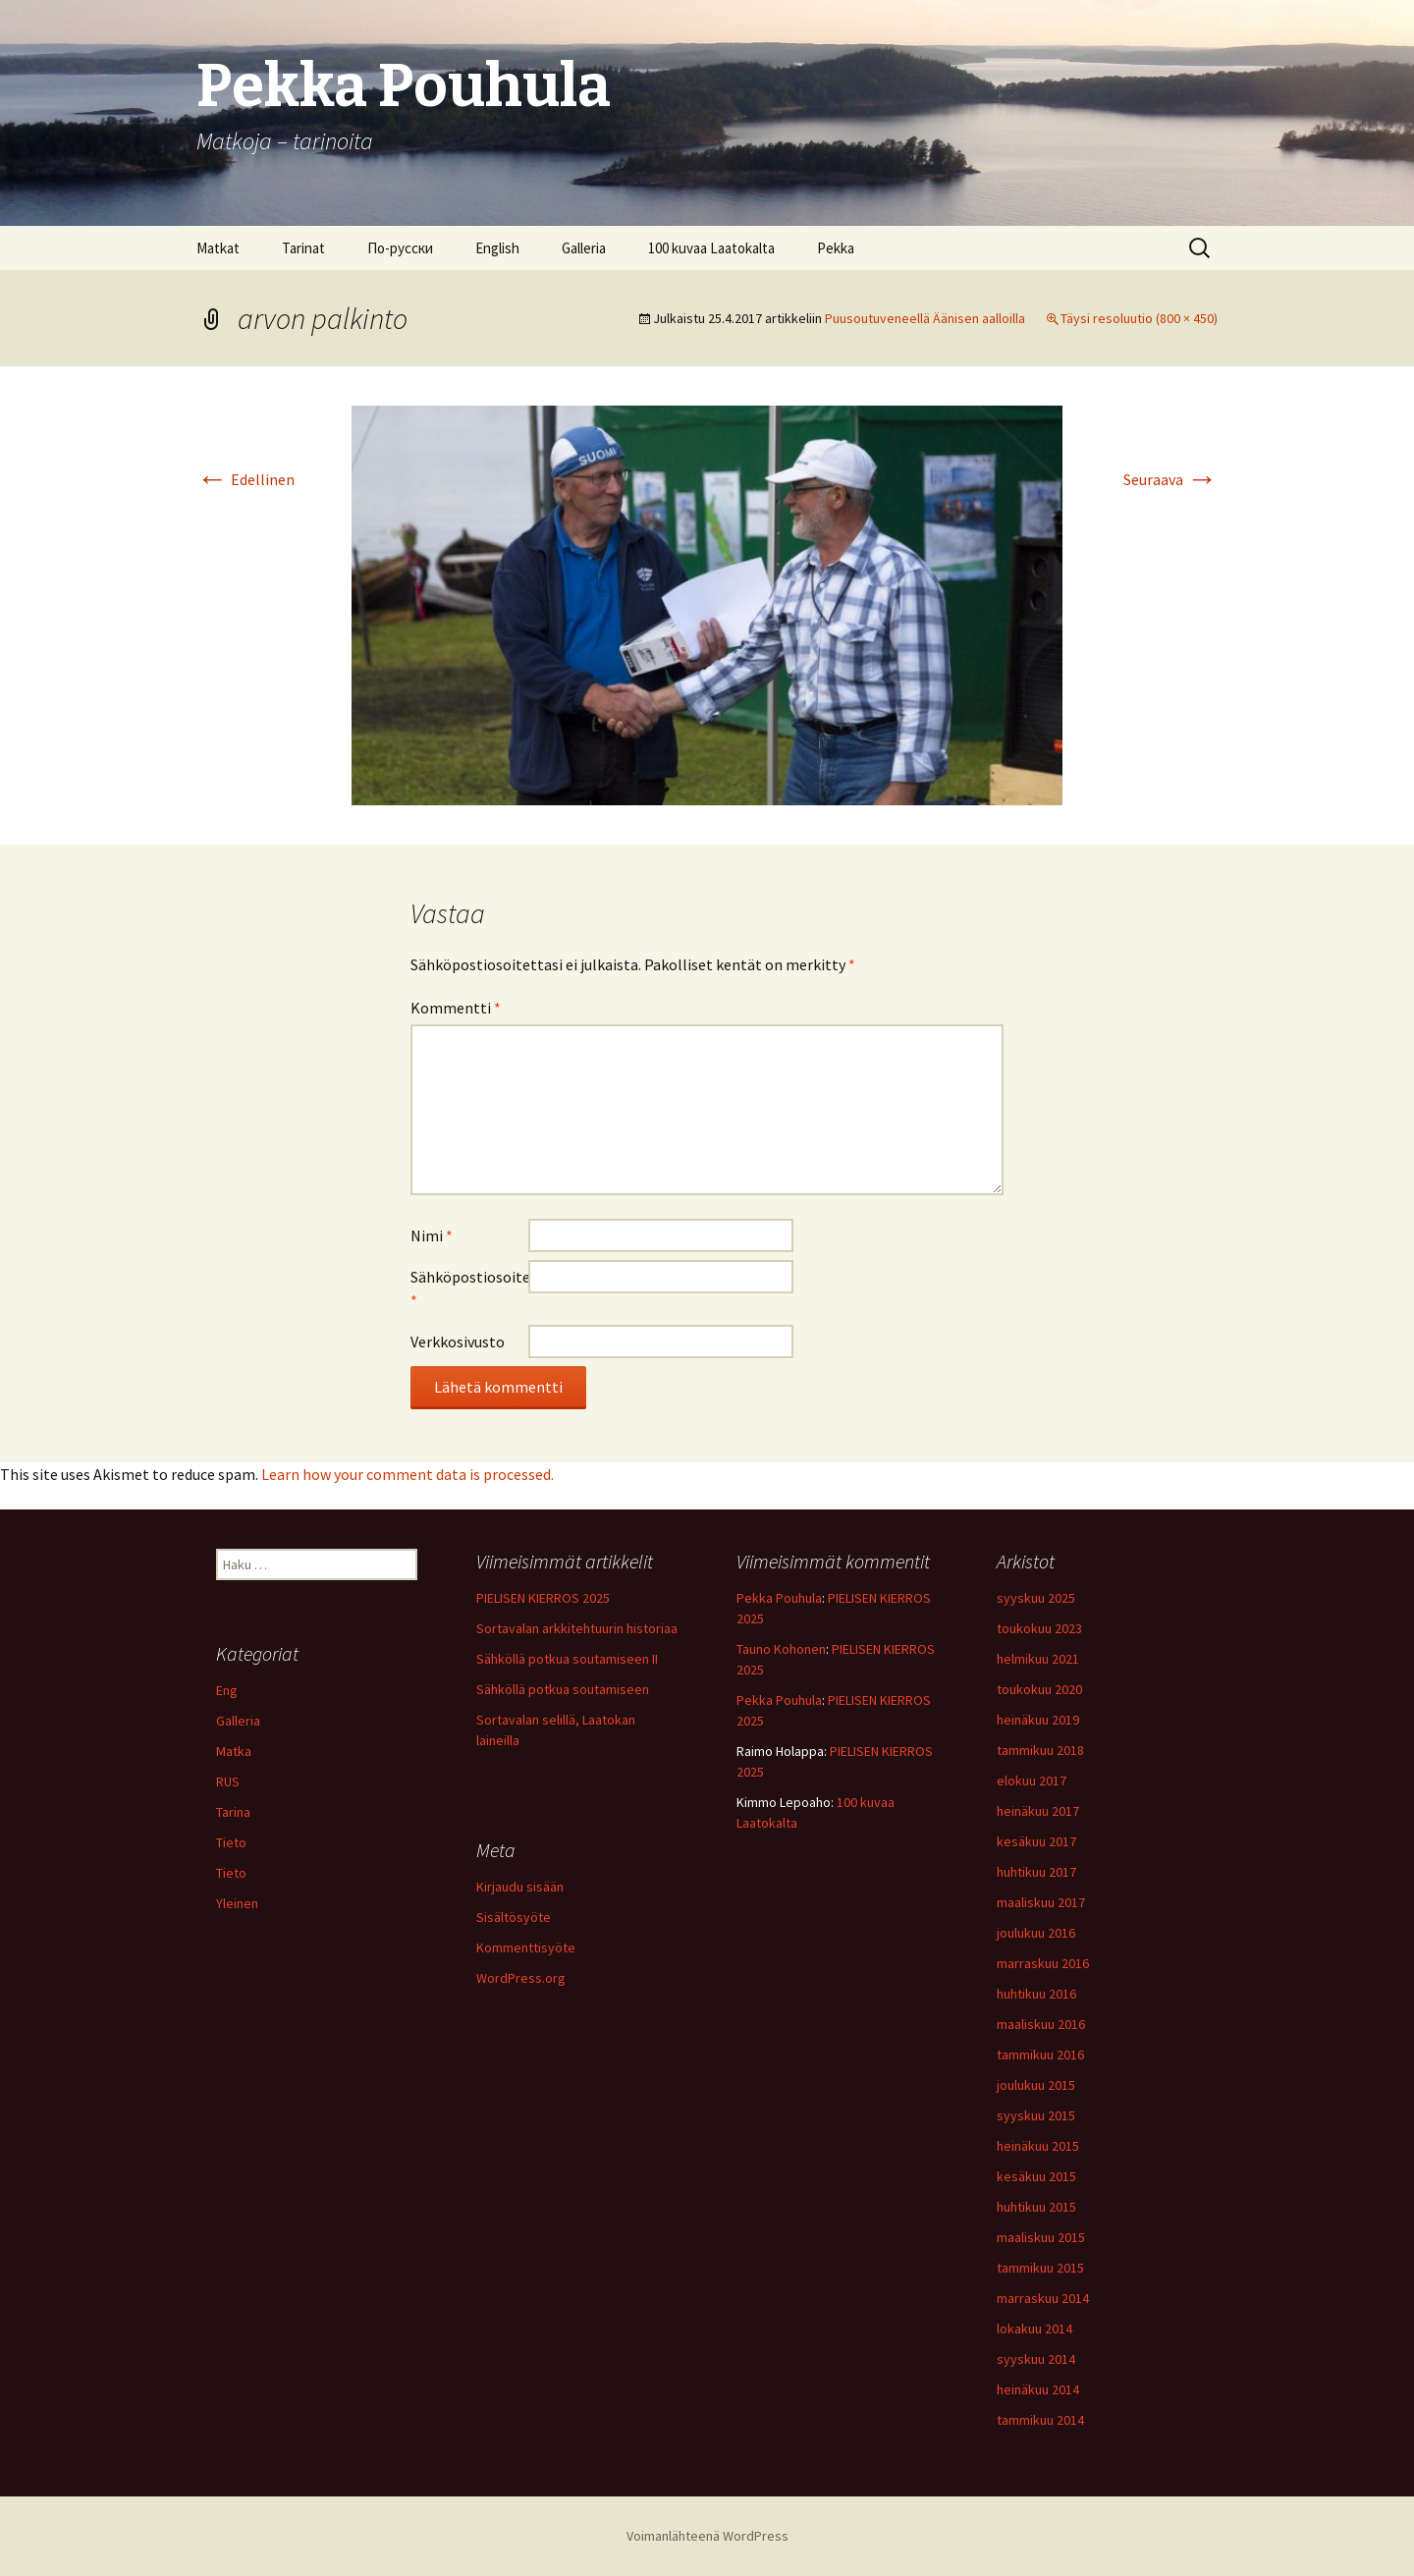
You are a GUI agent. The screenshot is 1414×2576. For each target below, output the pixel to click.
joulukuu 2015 (1036, 2085)
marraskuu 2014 (1043, 2298)
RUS (228, 1781)
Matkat (218, 248)
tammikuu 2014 (1040, 2420)
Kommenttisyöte (525, 1947)
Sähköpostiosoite (469, 1288)
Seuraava (1170, 479)
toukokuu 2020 (1039, 1689)
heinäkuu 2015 (1038, 2146)
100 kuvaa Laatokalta (711, 248)
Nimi (431, 1235)
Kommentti (455, 1007)
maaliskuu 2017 (1041, 1902)
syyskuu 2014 (1036, 2359)
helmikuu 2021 (1038, 1659)
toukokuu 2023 (1039, 1628)
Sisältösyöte (513, 1917)
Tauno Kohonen (781, 1649)
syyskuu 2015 (1036, 2115)
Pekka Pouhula (779, 1598)
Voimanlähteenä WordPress (707, 2536)
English (497, 248)
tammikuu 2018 (1040, 1750)
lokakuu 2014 (1034, 2328)
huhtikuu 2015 (1036, 2207)
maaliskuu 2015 (1041, 2237)
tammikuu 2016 (1040, 2054)
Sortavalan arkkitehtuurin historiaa (577, 1628)
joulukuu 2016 (1036, 1933)
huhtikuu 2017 (1036, 1872)
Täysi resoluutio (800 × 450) (1139, 318)
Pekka (835, 248)
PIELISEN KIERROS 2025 (543, 1598)
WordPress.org (521, 1978)
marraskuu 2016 (1043, 1963)
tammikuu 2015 (1040, 2267)
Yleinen (237, 1903)
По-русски (400, 248)
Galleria (584, 248)
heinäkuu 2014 (1038, 2389)
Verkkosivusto (457, 1341)
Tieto (231, 1842)
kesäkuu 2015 (1036, 2176)
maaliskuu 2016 (1041, 2024)
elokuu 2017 (1031, 1780)
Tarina (233, 1812)
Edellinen (245, 479)
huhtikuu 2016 (1036, 1993)
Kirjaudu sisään (520, 1886)
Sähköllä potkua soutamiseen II (567, 1659)
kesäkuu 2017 (1036, 1841)
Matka (233, 1751)
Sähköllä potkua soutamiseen (562, 1689)
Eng (227, 1690)
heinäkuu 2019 (1038, 1719)
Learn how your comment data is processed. (407, 1474)
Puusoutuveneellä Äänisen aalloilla (925, 318)
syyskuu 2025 (1036, 1598)
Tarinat (303, 248)
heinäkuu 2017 (1038, 1811)
